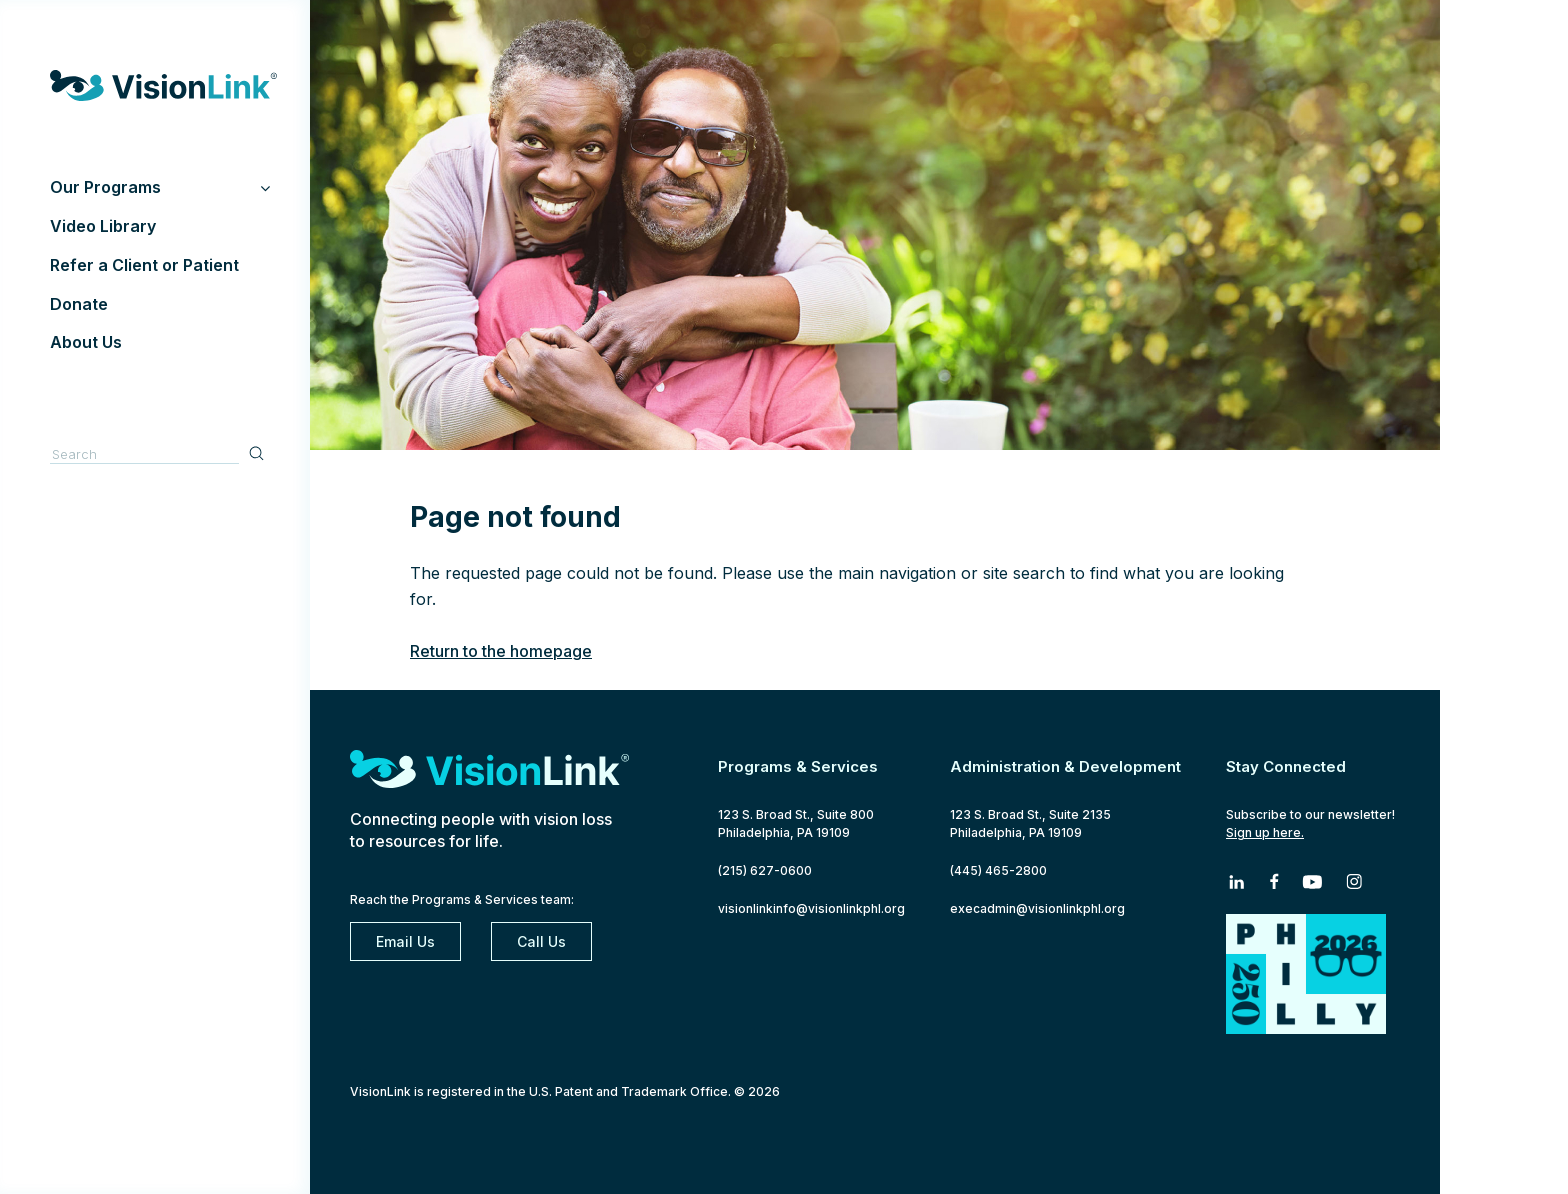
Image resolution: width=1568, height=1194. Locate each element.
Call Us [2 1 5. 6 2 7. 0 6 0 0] (541, 941)
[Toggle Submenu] (265, 187)
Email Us (405, 941)
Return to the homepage (501, 651)
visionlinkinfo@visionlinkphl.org (811, 908)
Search (259, 452)
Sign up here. (1265, 832)
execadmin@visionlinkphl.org (1037, 908)
